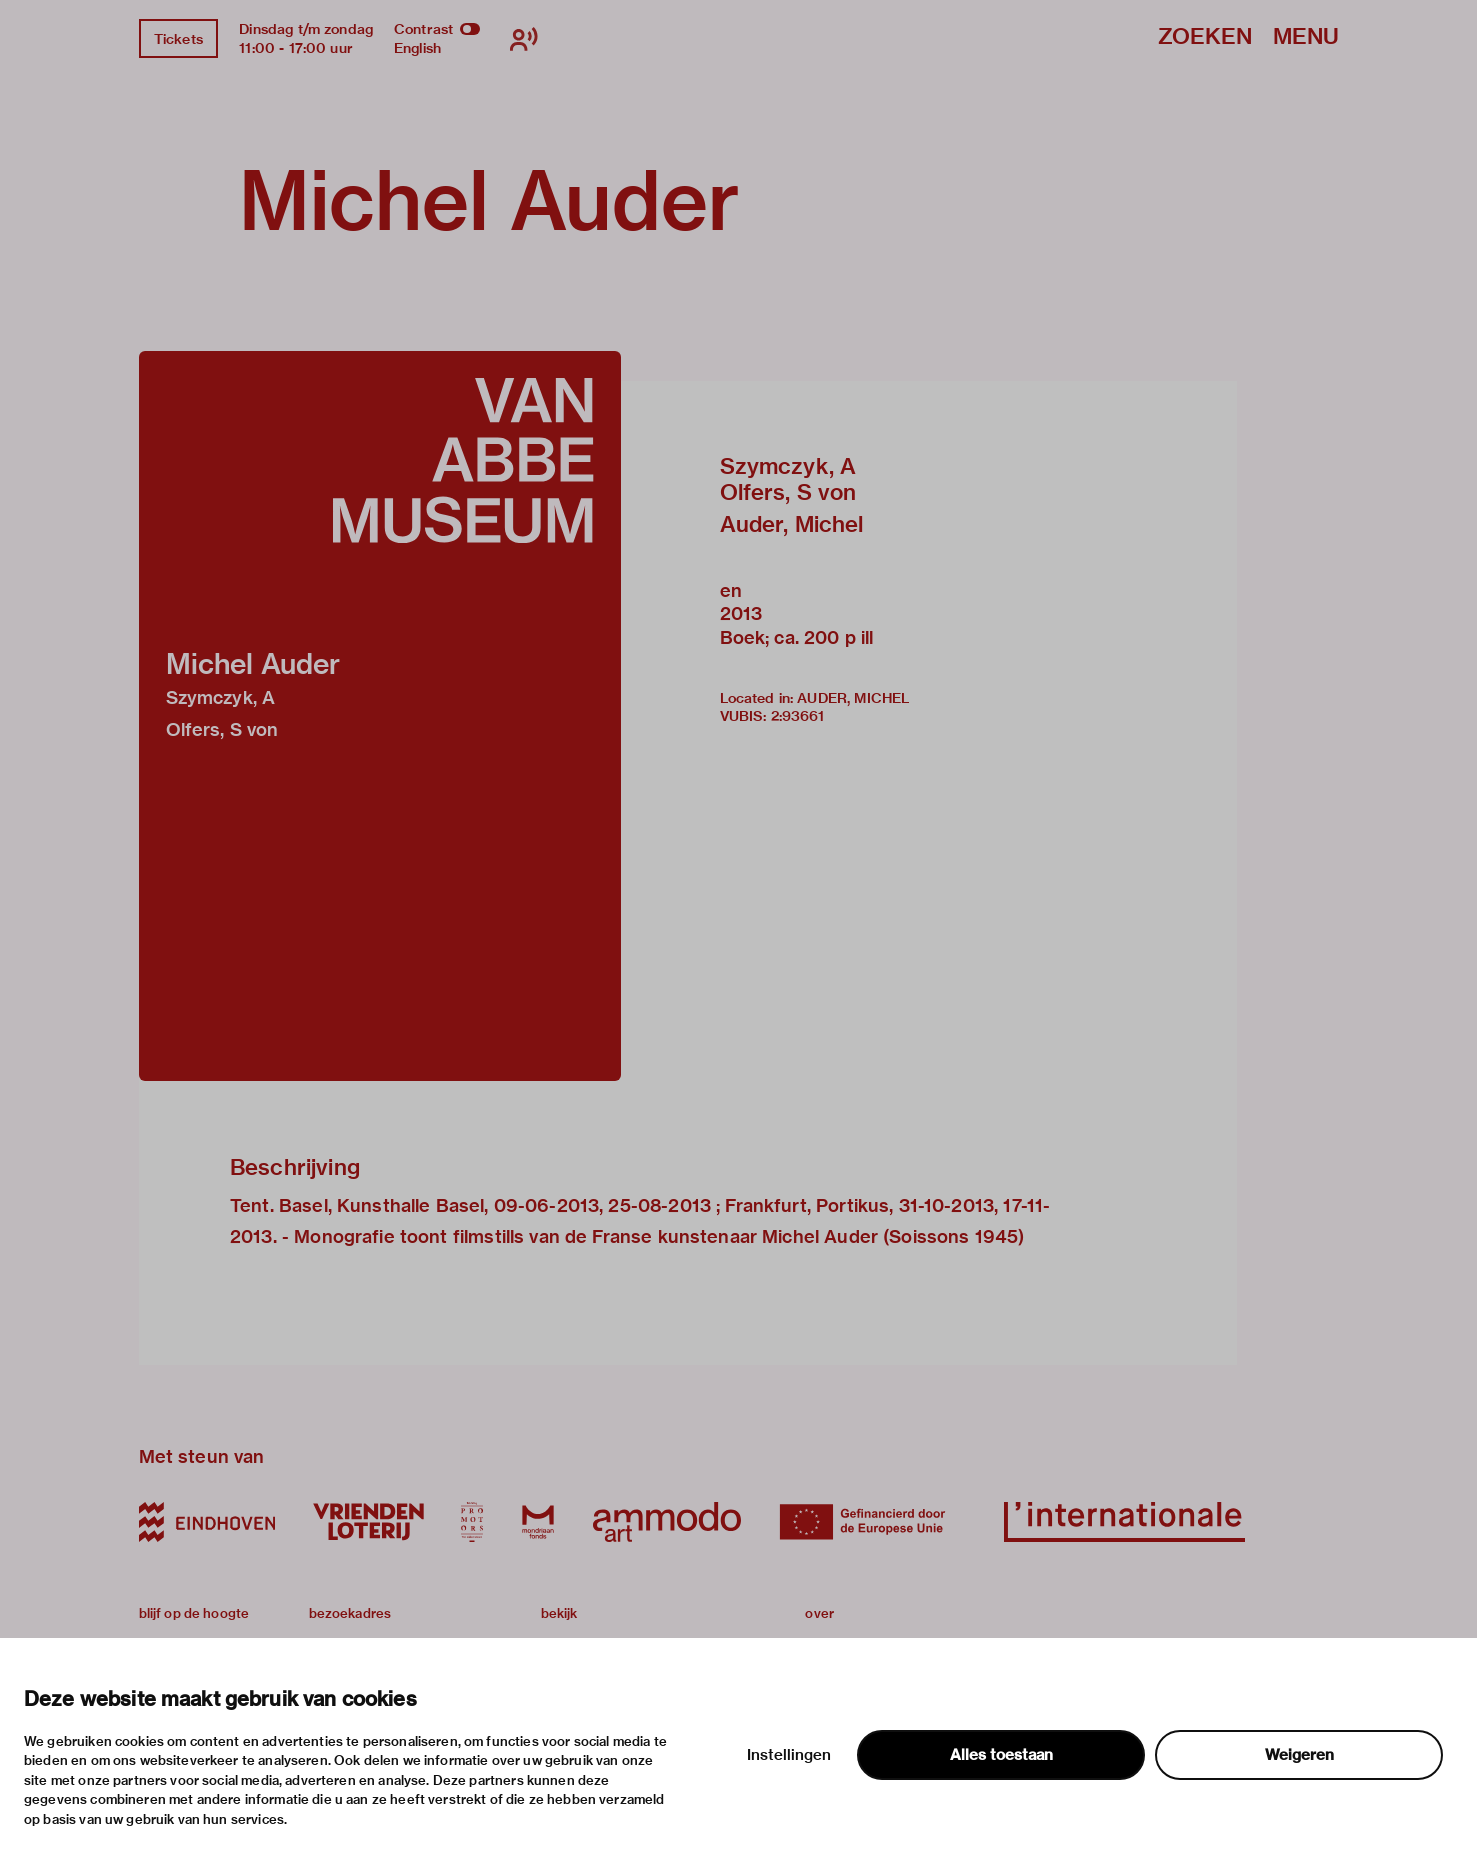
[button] (380, 716)
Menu (1306, 37)
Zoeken (1205, 37)
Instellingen (789, 1755)
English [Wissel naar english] (417, 48)
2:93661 (798, 716)
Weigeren (1299, 1755)
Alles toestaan (1001, 1755)
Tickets (178, 39)
